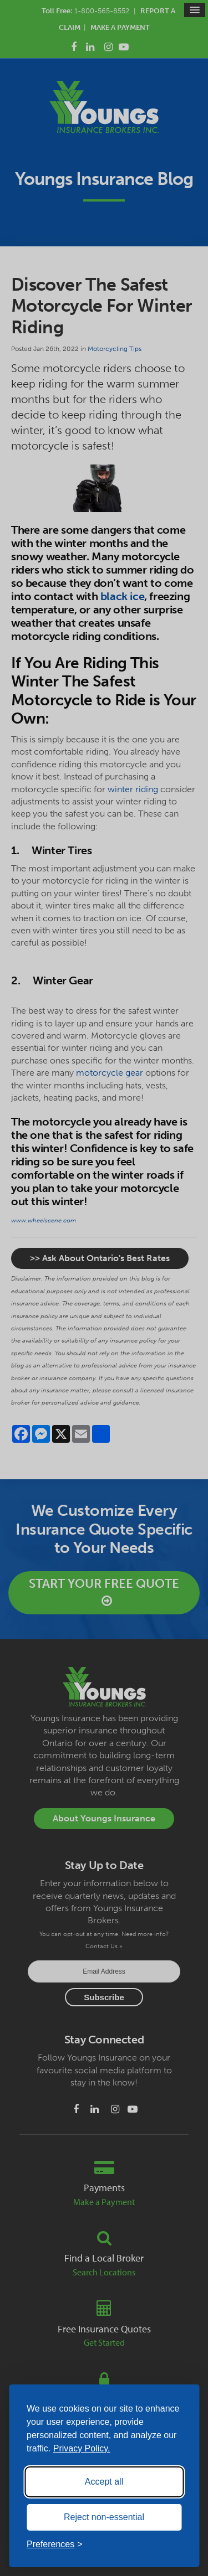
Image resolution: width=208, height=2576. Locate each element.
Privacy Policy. (81, 2448)
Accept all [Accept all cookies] (104, 2481)
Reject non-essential (104, 2517)
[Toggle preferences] (55, 2544)
